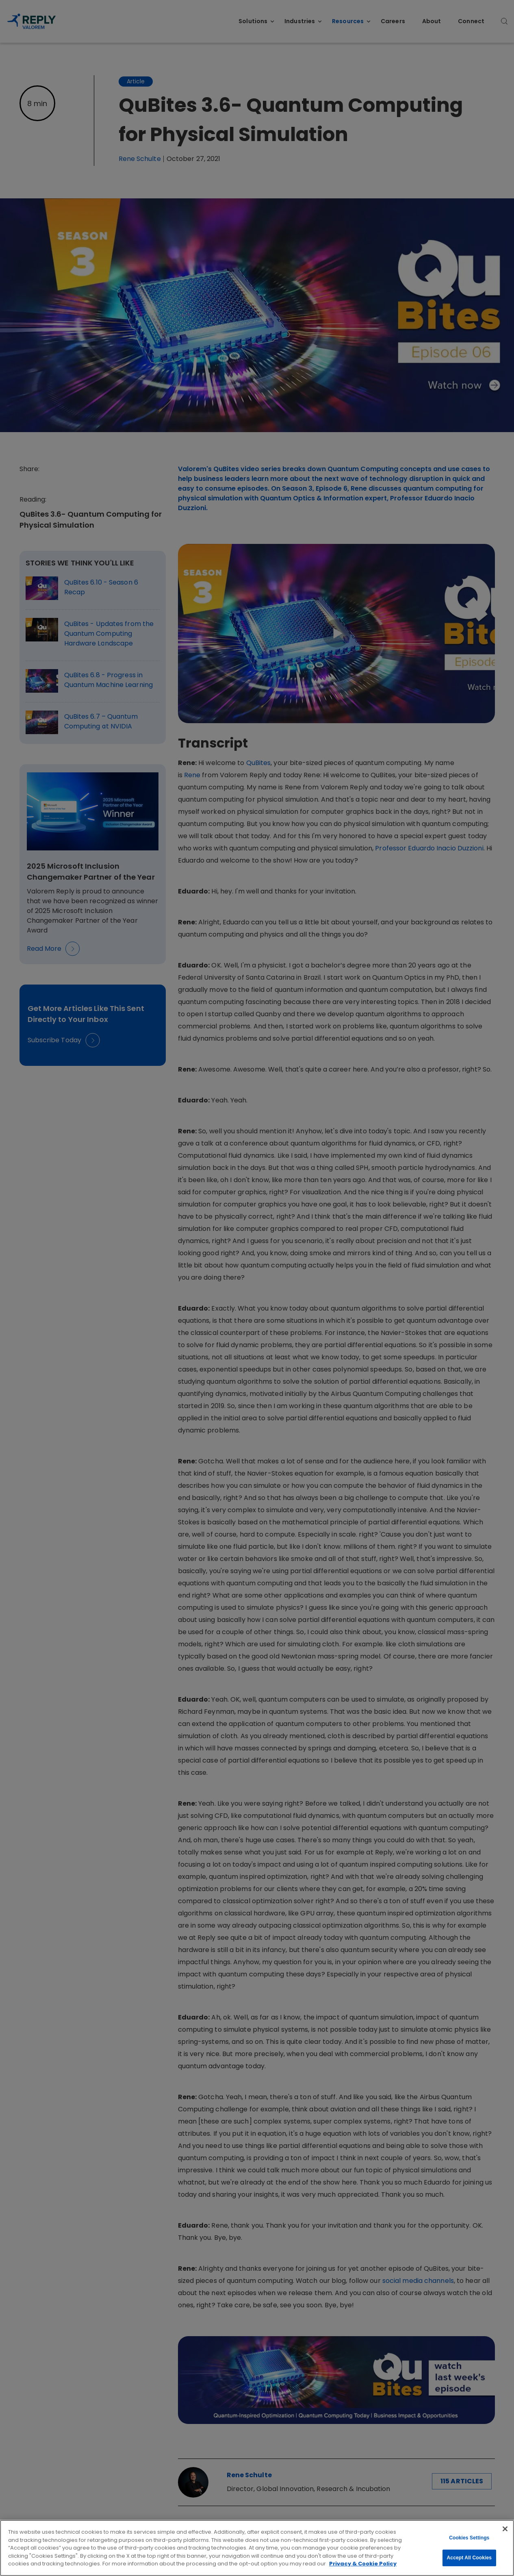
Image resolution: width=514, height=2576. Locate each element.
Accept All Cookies (469, 2558)
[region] (257, 2548)
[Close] (505, 2529)
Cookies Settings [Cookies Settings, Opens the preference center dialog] (469, 2538)
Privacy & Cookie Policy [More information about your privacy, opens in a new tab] (363, 2563)
